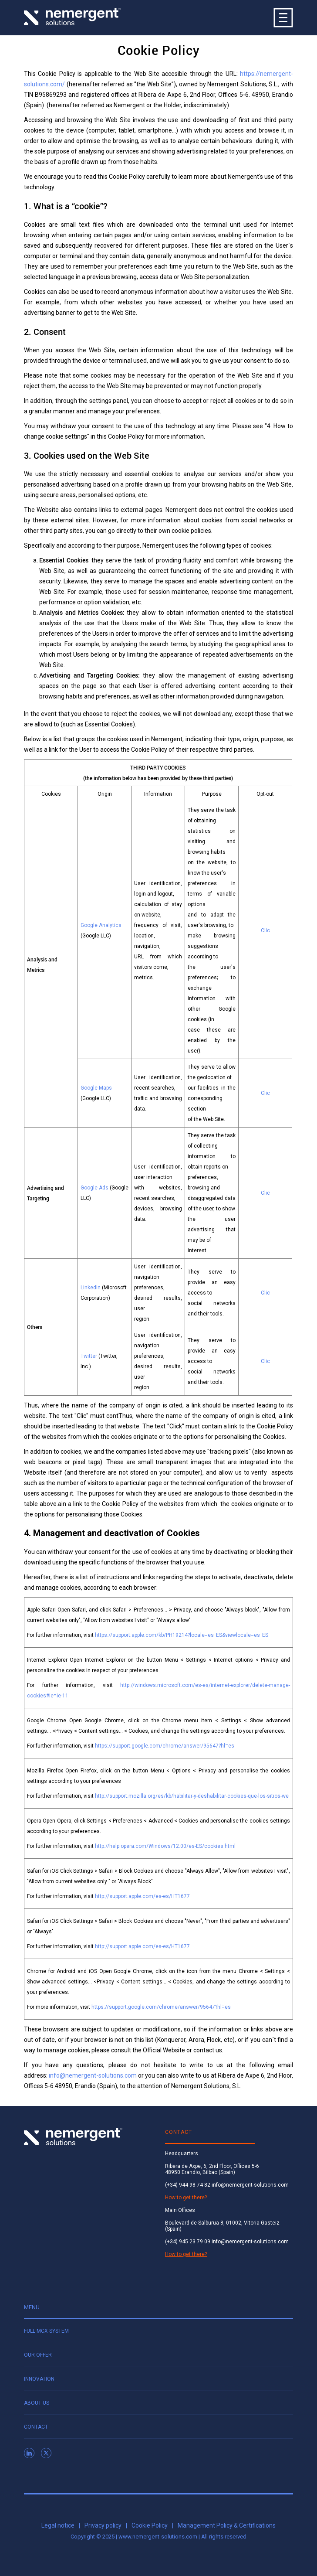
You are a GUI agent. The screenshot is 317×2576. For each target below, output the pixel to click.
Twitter (89, 1356)
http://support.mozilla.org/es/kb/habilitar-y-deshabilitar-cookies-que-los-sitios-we (192, 1796)
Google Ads (94, 1188)
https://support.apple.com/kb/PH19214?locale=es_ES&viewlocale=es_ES (183, 1635)
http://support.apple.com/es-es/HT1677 (142, 1896)
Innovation (39, 2379)
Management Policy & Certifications (227, 2525)
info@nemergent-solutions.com (93, 2075)
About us (36, 2403)
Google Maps (96, 1088)
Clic (265, 930)
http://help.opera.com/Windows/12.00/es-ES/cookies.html (165, 1846)
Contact (36, 2427)
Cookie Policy (150, 2525)
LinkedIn (91, 1288)
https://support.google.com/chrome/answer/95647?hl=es (164, 1746)
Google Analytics (101, 925)
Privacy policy (102, 2525)
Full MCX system (46, 2331)
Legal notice (57, 2525)
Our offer (38, 2355)
